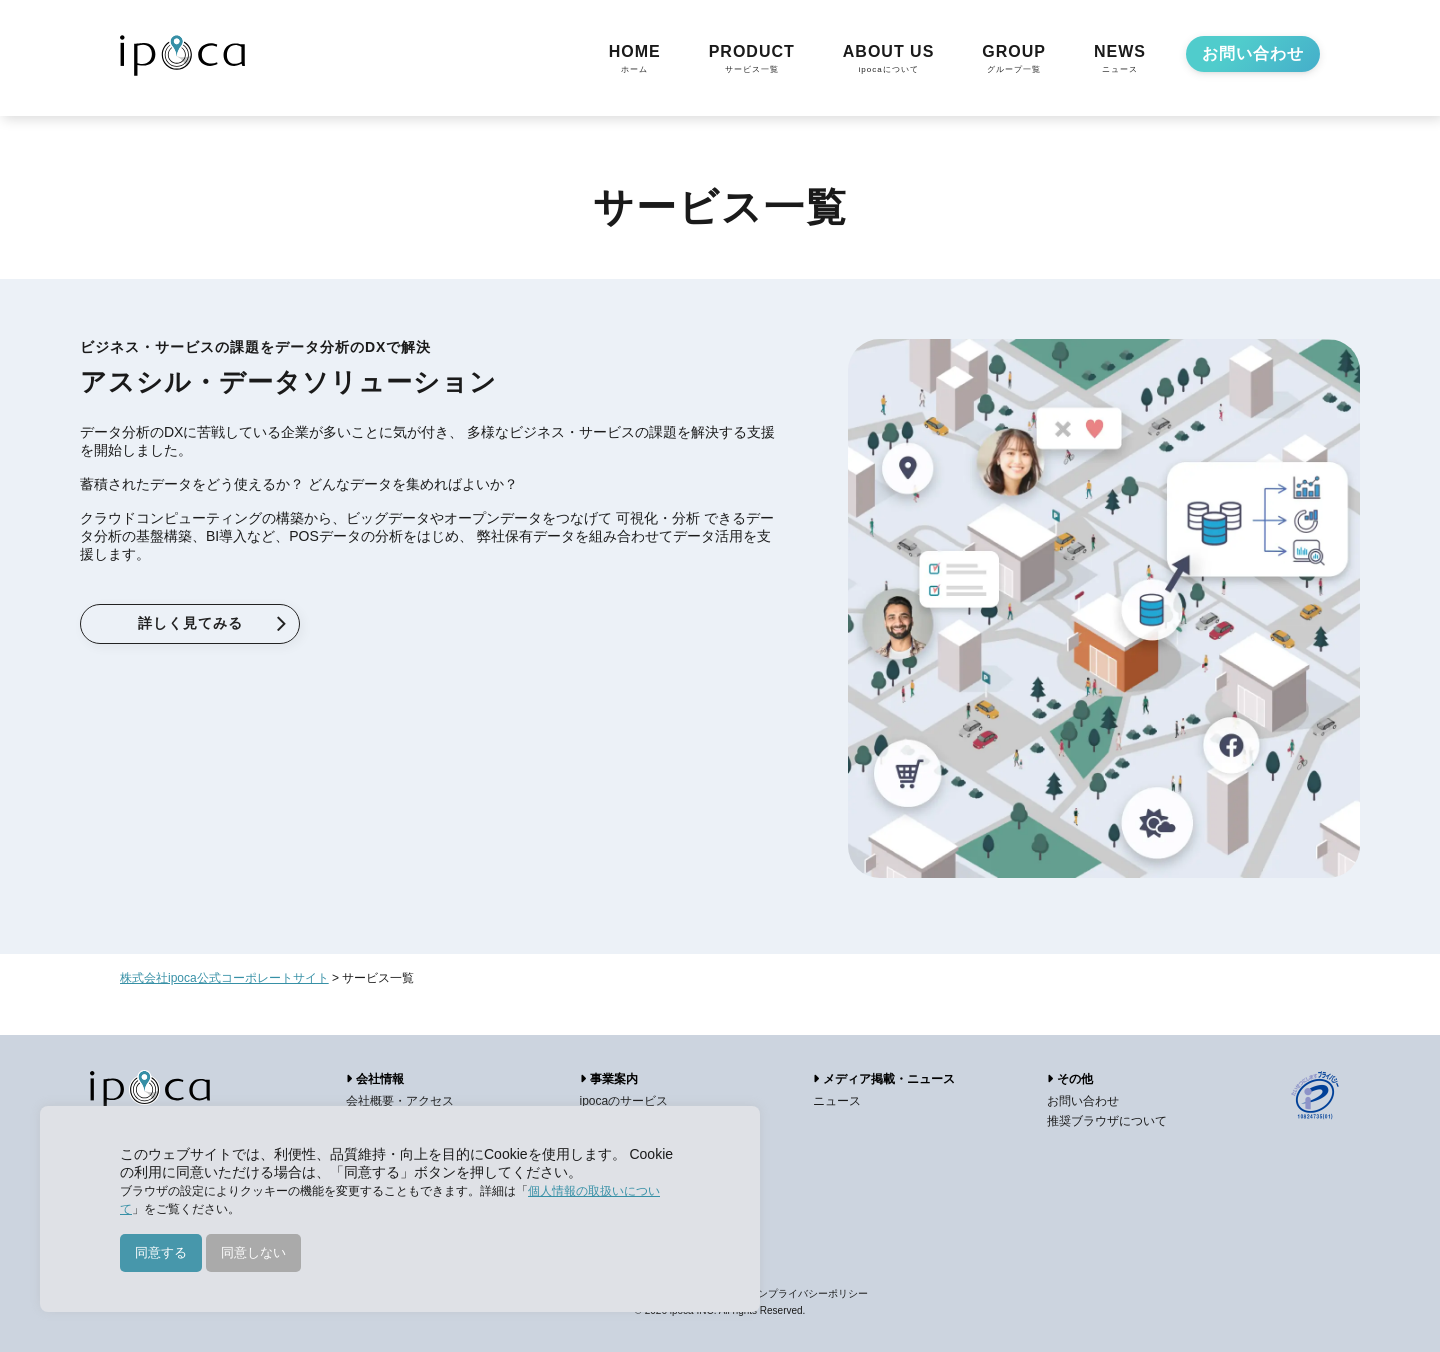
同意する (161, 1252)
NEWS (1120, 60)
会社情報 (375, 1079)
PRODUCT (752, 60)
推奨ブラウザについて (1107, 1121)
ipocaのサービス (624, 1101)
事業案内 (609, 1079)
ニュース (837, 1101)
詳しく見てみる (190, 623)
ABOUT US (889, 60)
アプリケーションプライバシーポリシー (778, 1293)
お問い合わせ (1253, 53)
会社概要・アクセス (400, 1101)
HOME (635, 60)
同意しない (253, 1252)
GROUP (1014, 60)
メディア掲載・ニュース (884, 1079)
